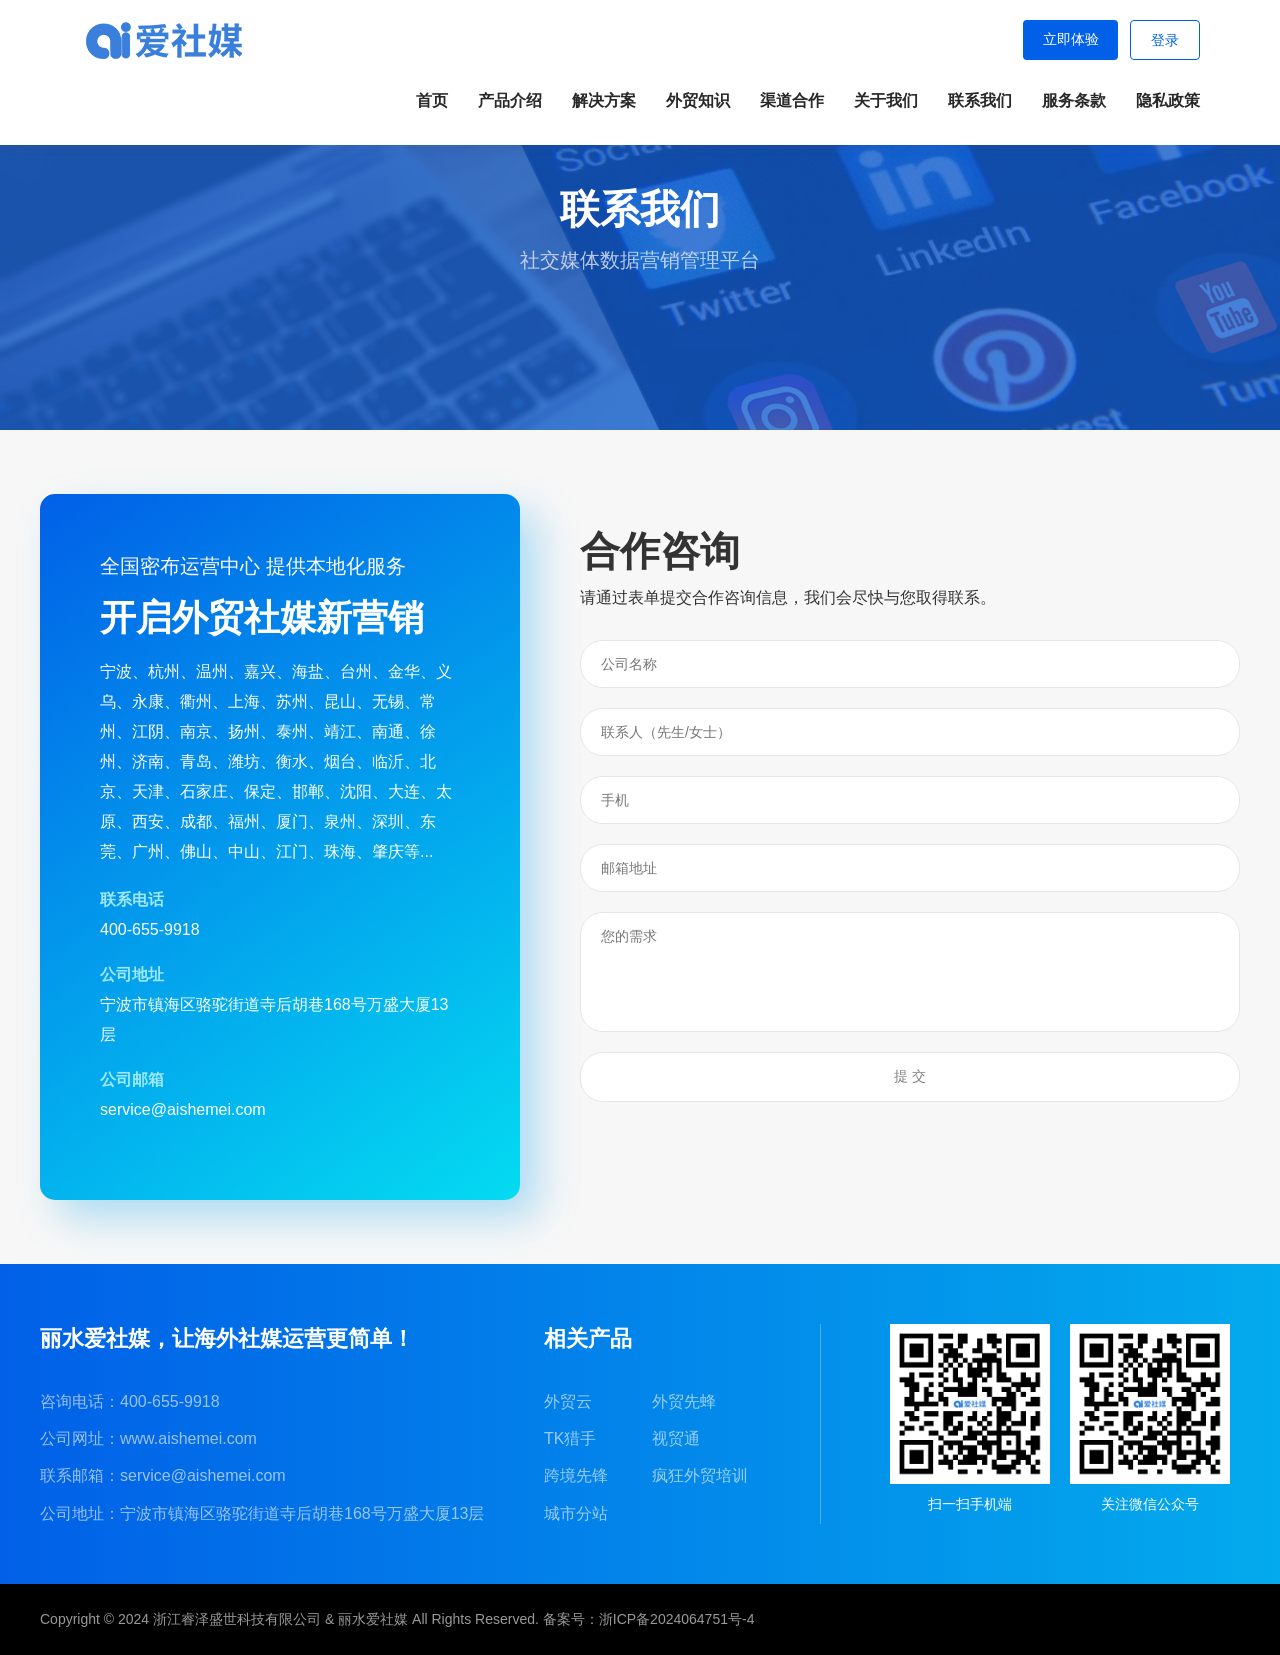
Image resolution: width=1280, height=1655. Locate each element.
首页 (432, 100)
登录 (1165, 41)
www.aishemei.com (188, 1438)
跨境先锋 (576, 1475)
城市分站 (576, 1513)
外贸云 (568, 1401)
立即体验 (1070, 40)
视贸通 (676, 1438)
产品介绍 (510, 100)
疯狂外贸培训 (700, 1475)
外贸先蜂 (684, 1401)
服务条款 (1074, 100)
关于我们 (886, 100)
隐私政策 (1168, 100)
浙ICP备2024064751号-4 (677, 1619)
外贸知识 (698, 100)
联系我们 (980, 100)
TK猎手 (570, 1438)
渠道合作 (792, 100)
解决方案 (604, 100)
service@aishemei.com (203, 1475)
